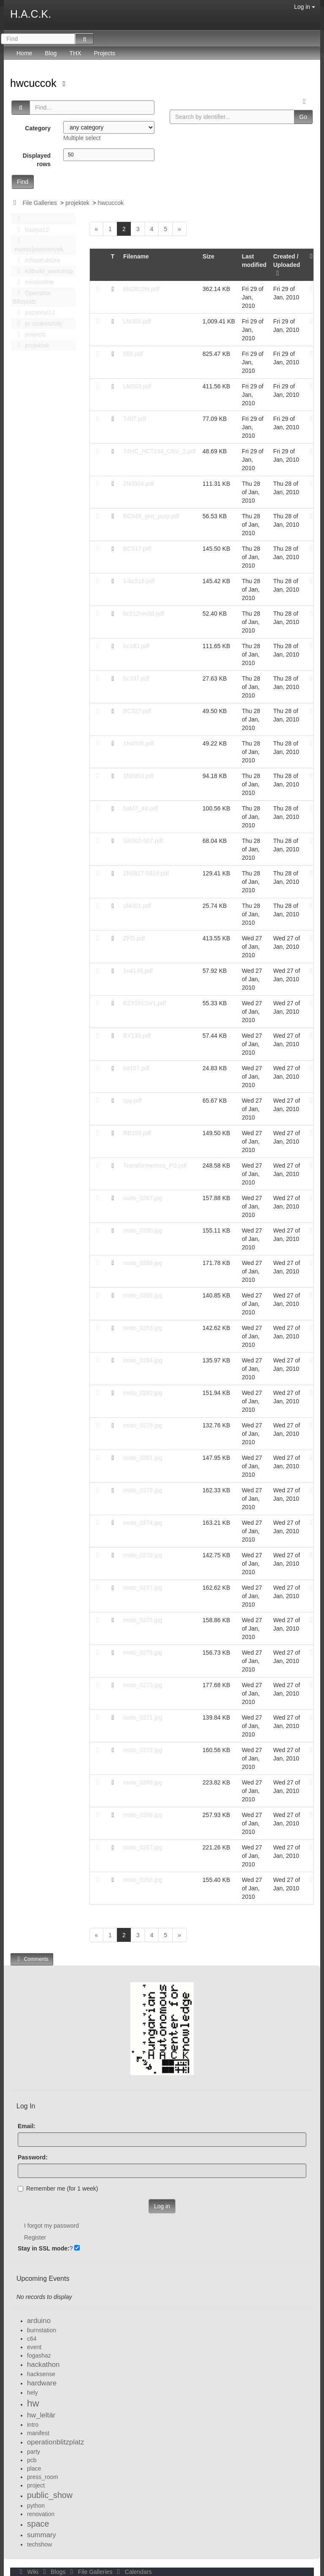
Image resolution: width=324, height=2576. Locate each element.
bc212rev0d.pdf (143, 613)
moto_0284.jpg (142, 1360)
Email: (26, 2126)
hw (33, 2403)
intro (32, 2424)
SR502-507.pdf (143, 840)
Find (22, 181)
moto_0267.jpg (142, 1847)
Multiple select (82, 138)
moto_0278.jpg (142, 1490)
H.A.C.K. (30, 14)
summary (41, 2535)
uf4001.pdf (137, 905)
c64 (32, 2338)
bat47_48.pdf (140, 808)
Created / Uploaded (286, 265)
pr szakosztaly (37, 323)
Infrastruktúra (36, 260)
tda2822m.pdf (141, 288)
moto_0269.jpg (142, 1782)
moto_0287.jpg (142, 1198)
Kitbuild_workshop (43, 271)
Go (303, 116)
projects (29, 334)
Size (208, 256)
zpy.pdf (132, 1100)
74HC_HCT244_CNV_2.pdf (159, 451)
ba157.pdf (136, 1068)
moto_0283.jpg (142, 1327)
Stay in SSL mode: (44, 2248)
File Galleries (39, 202)
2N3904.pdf (138, 483)
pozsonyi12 (34, 312)
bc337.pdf (136, 678)
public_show (50, 2495)
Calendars (132, 2571)
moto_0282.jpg (142, 1392)
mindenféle (33, 282)
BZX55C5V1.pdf (144, 1003)
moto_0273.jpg (142, 1685)
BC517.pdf (137, 548)
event (34, 2347)
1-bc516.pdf (138, 581)
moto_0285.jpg (142, 1295)
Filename (136, 256)
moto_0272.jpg (142, 1750)
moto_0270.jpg (142, 1555)
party (33, 2451)
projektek (77, 202)
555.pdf (133, 353)
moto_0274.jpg (142, 1522)
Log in (304, 6)
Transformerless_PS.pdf (154, 1165)
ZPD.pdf (134, 938)
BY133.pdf (137, 1035)
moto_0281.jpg (142, 1457)
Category (38, 128)
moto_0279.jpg (142, 1425)
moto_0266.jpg (142, 1815)
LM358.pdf (137, 321)
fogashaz (39, 2355)
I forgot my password (51, 2225)
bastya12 (31, 229)
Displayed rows (37, 159)
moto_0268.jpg (142, 1879)
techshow (39, 2544)
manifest (38, 2433)
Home (24, 53)
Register (35, 2237)
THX (75, 53)
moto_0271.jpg (142, 1717)
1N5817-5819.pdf (146, 873)
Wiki (28, 2571)
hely (32, 2392)
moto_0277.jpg (142, 1587)
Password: (33, 2157)
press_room (42, 2477)
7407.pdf (134, 418)
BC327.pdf (137, 711)
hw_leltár (41, 2415)
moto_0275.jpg (142, 1620)
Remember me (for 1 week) (58, 2188)
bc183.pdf (136, 646)
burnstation (41, 2330)
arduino (39, 2321)
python (36, 2505)
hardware (42, 2383)
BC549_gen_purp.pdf (151, 516)
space (38, 2523)
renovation (40, 2514)
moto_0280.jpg (142, 1230)
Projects (104, 53)
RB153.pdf (137, 1133)
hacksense (41, 2374)
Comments (32, 1959)
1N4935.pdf (138, 743)
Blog (51, 53)
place (34, 2468)
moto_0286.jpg (142, 1263)
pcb (32, 2460)
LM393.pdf (137, 386)
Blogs (53, 2571)
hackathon (43, 2365)
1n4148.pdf (138, 970)
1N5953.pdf (138, 776)
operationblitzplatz (55, 2442)
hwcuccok (34, 83)
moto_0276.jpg (142, 1652)
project (36, 2485)
